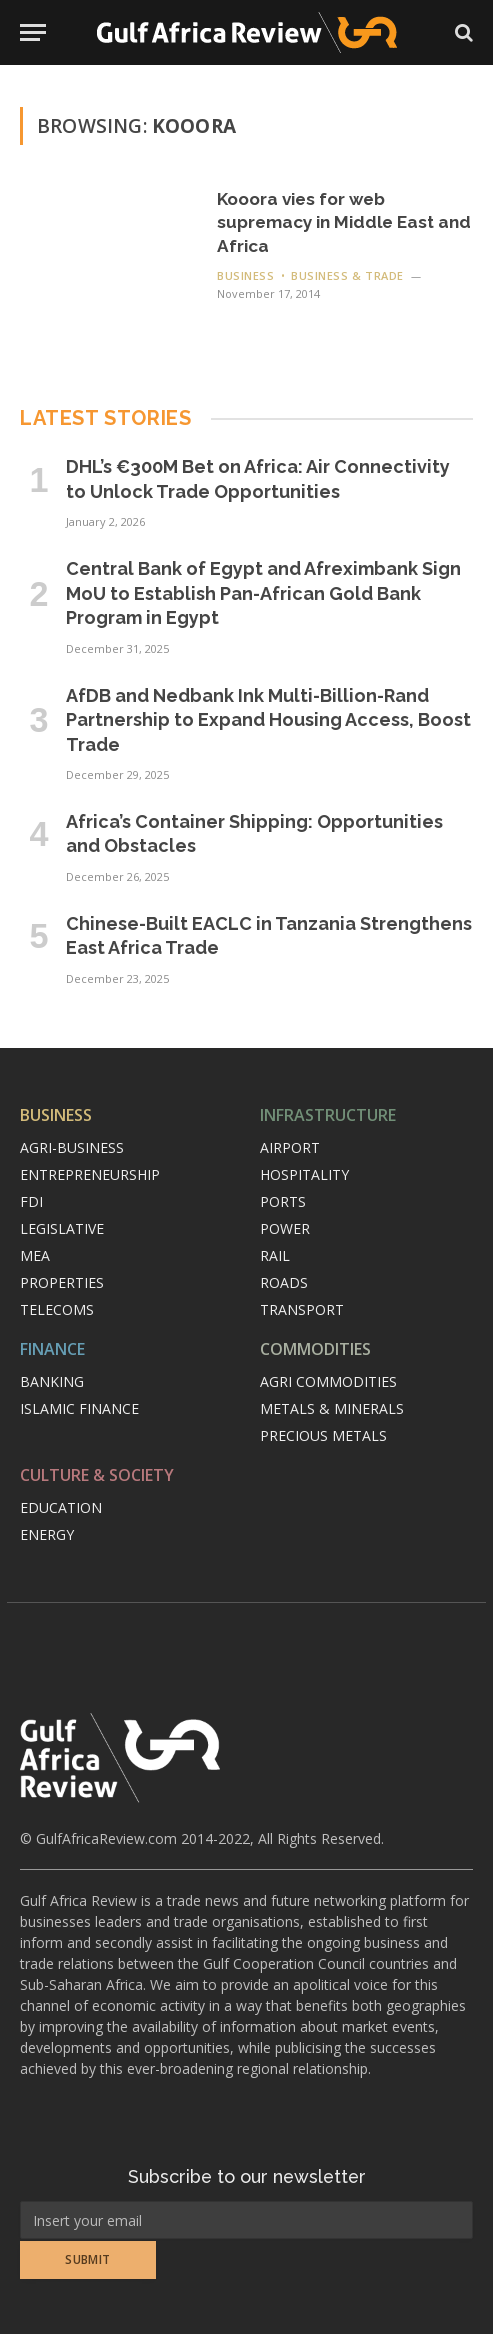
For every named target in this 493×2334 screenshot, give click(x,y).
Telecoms (57, 1309)
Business (56, 1115)
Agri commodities (328, 1381)
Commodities (315, 1349)
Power (285, 1228)
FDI (31, 1201)
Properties (62, 1282)
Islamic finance (79, 1408)
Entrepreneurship (90, 1174)
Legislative (62, 1228)
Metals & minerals (332, 1408)
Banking (52, 1381)
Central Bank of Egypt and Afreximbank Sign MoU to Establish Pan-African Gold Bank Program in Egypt (263, 593)
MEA (35, 1255)
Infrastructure (328, 1115)
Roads (284, 1282)
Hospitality (304, 1174)
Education (61, 1507)
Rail (275, 1255)
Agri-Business (72, 1147)
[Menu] (33, 32)
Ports (283, 1201)
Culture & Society (97, 1475)
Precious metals (323, 1435)
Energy (47, 1534)
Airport (290, 1147)
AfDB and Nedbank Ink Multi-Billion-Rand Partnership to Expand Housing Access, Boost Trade (268, 720)
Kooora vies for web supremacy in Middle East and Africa (344, 222)
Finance (52, 1349)
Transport (302, 1309)
